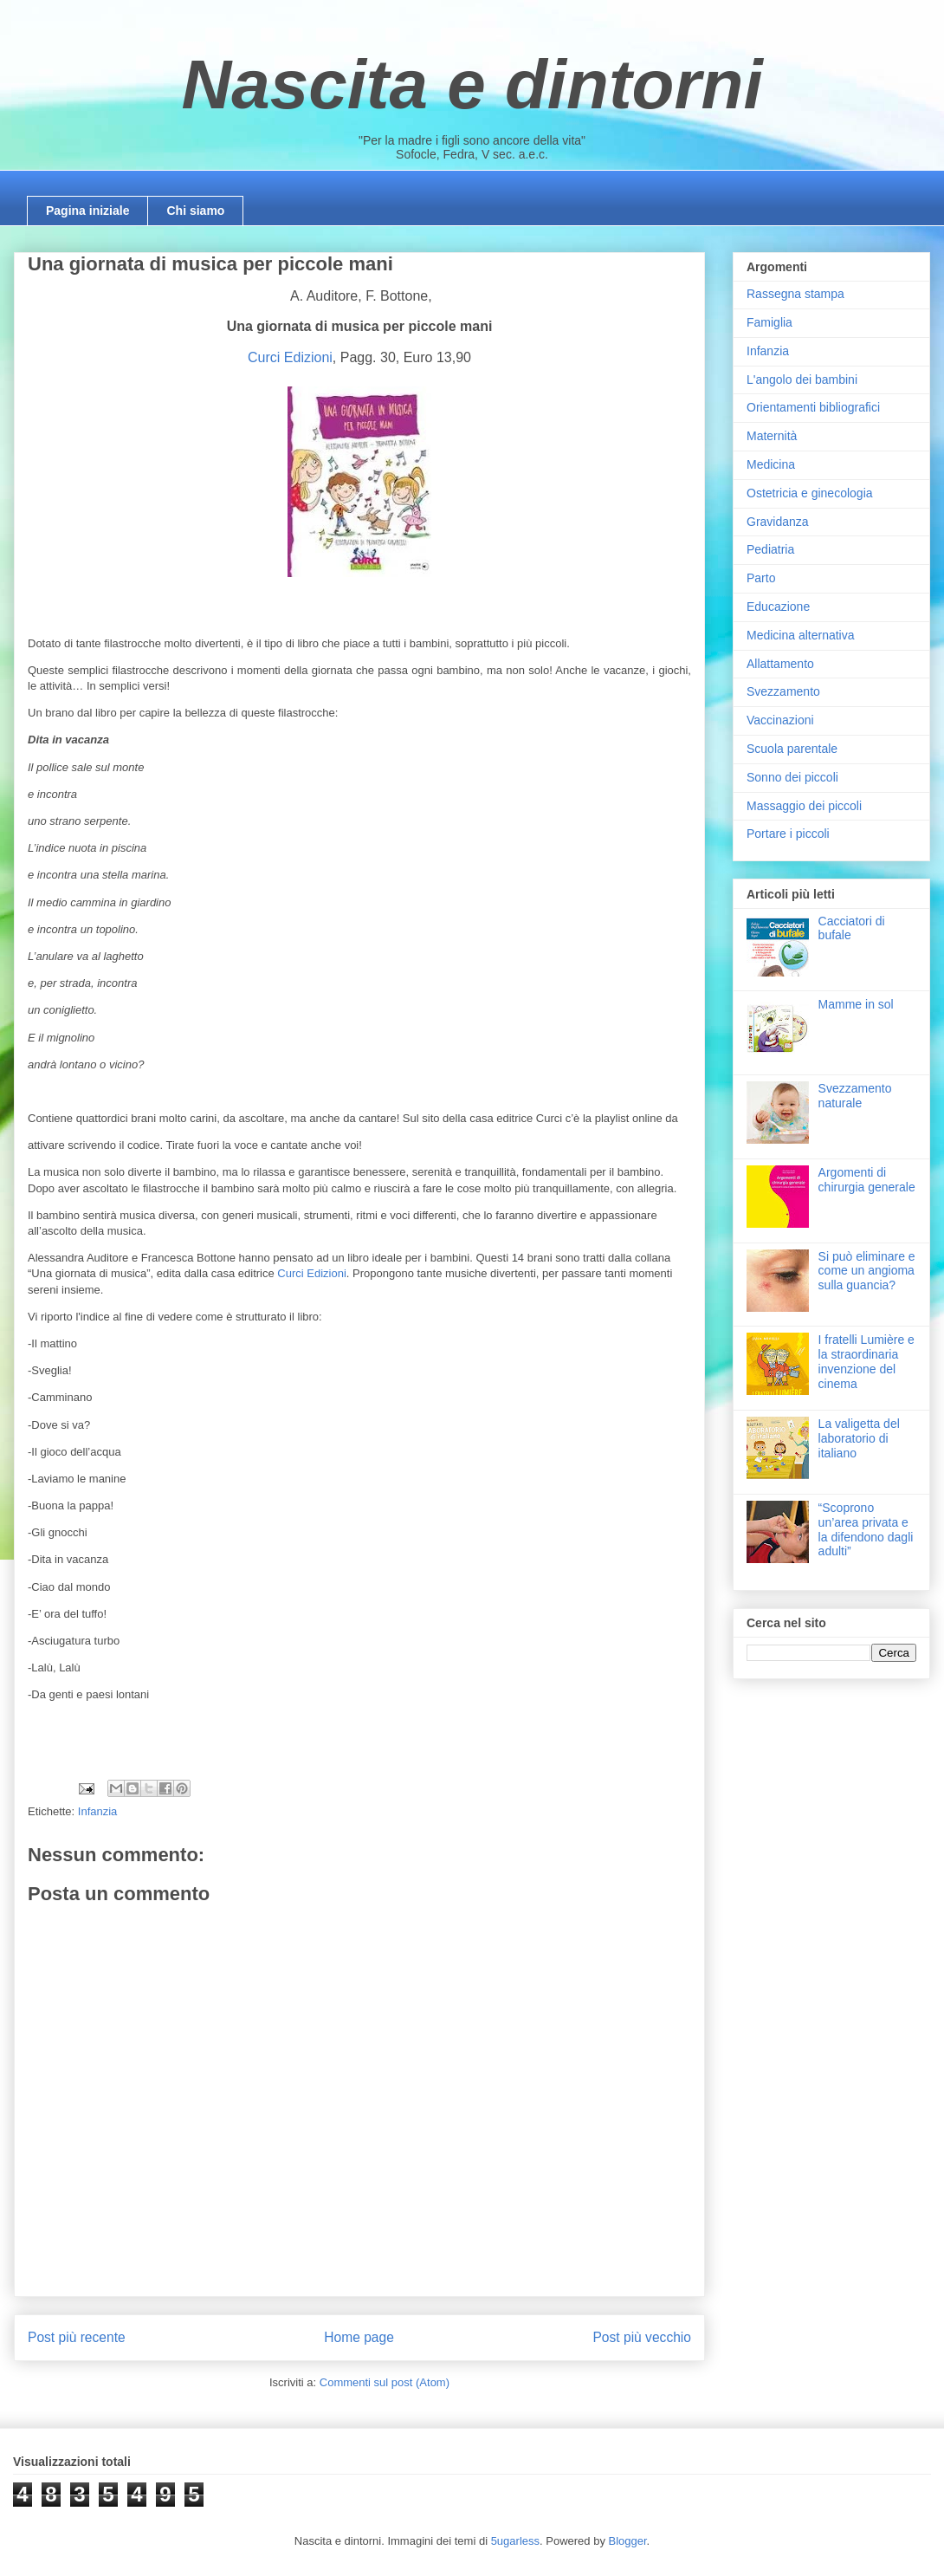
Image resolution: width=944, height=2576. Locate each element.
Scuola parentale (792, 749)
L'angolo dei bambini (802, 379)
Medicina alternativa (801, 635)
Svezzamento (783, 691)
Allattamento (780, 664)
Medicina (771, 464)
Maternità (772, 436)
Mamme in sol (856, 1004)
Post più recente (77, 2337)
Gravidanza (778, 522)
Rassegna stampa (795, 294)
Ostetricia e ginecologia (810, 493)
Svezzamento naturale (855, 1095)
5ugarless (515, 2540)
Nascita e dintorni (471, 84)
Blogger (628, 2540)
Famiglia (769, 322)
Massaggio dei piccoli (804, 806)
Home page (359, 2337)
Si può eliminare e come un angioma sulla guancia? (866, 1271)
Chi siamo (195, 210)
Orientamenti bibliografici (813, 407)
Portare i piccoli (788, 833)
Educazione (778, 606)
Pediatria (770, 549)
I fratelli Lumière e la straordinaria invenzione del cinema (866, 1361)
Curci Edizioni (290, 357)
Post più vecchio (641, 2337)
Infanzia (98, 1811)
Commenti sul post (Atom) (384, 2382)
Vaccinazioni (780, 720)
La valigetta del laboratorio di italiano (859, 1438)
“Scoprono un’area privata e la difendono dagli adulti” (866, 1529)
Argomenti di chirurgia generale (866, 1179)
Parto (761, 578)
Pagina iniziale (87, 210)
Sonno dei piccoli (792, 777)
